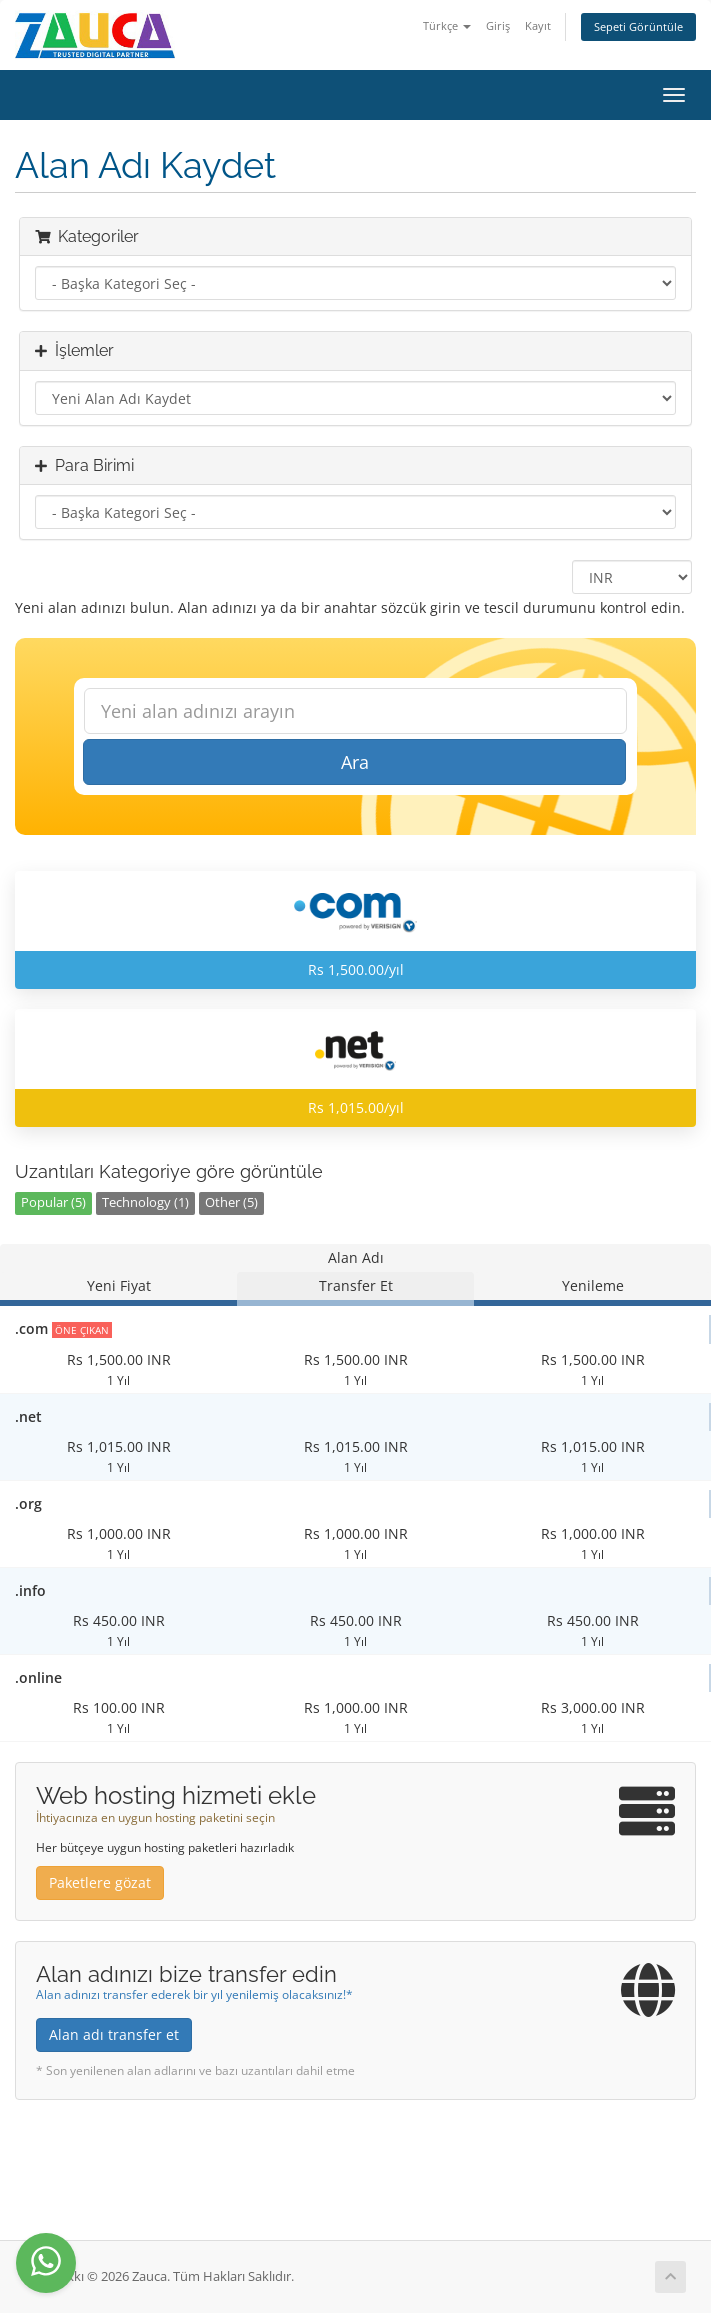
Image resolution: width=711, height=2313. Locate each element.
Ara (355, 762)
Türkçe (447, 25)
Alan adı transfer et (114, 2034)
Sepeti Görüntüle (638, 26)
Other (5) (231, 1202)
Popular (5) (53, 1202)
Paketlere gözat (100, 1882)
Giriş (498, 25)
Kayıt (538, 25)
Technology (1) (145, 1202)
